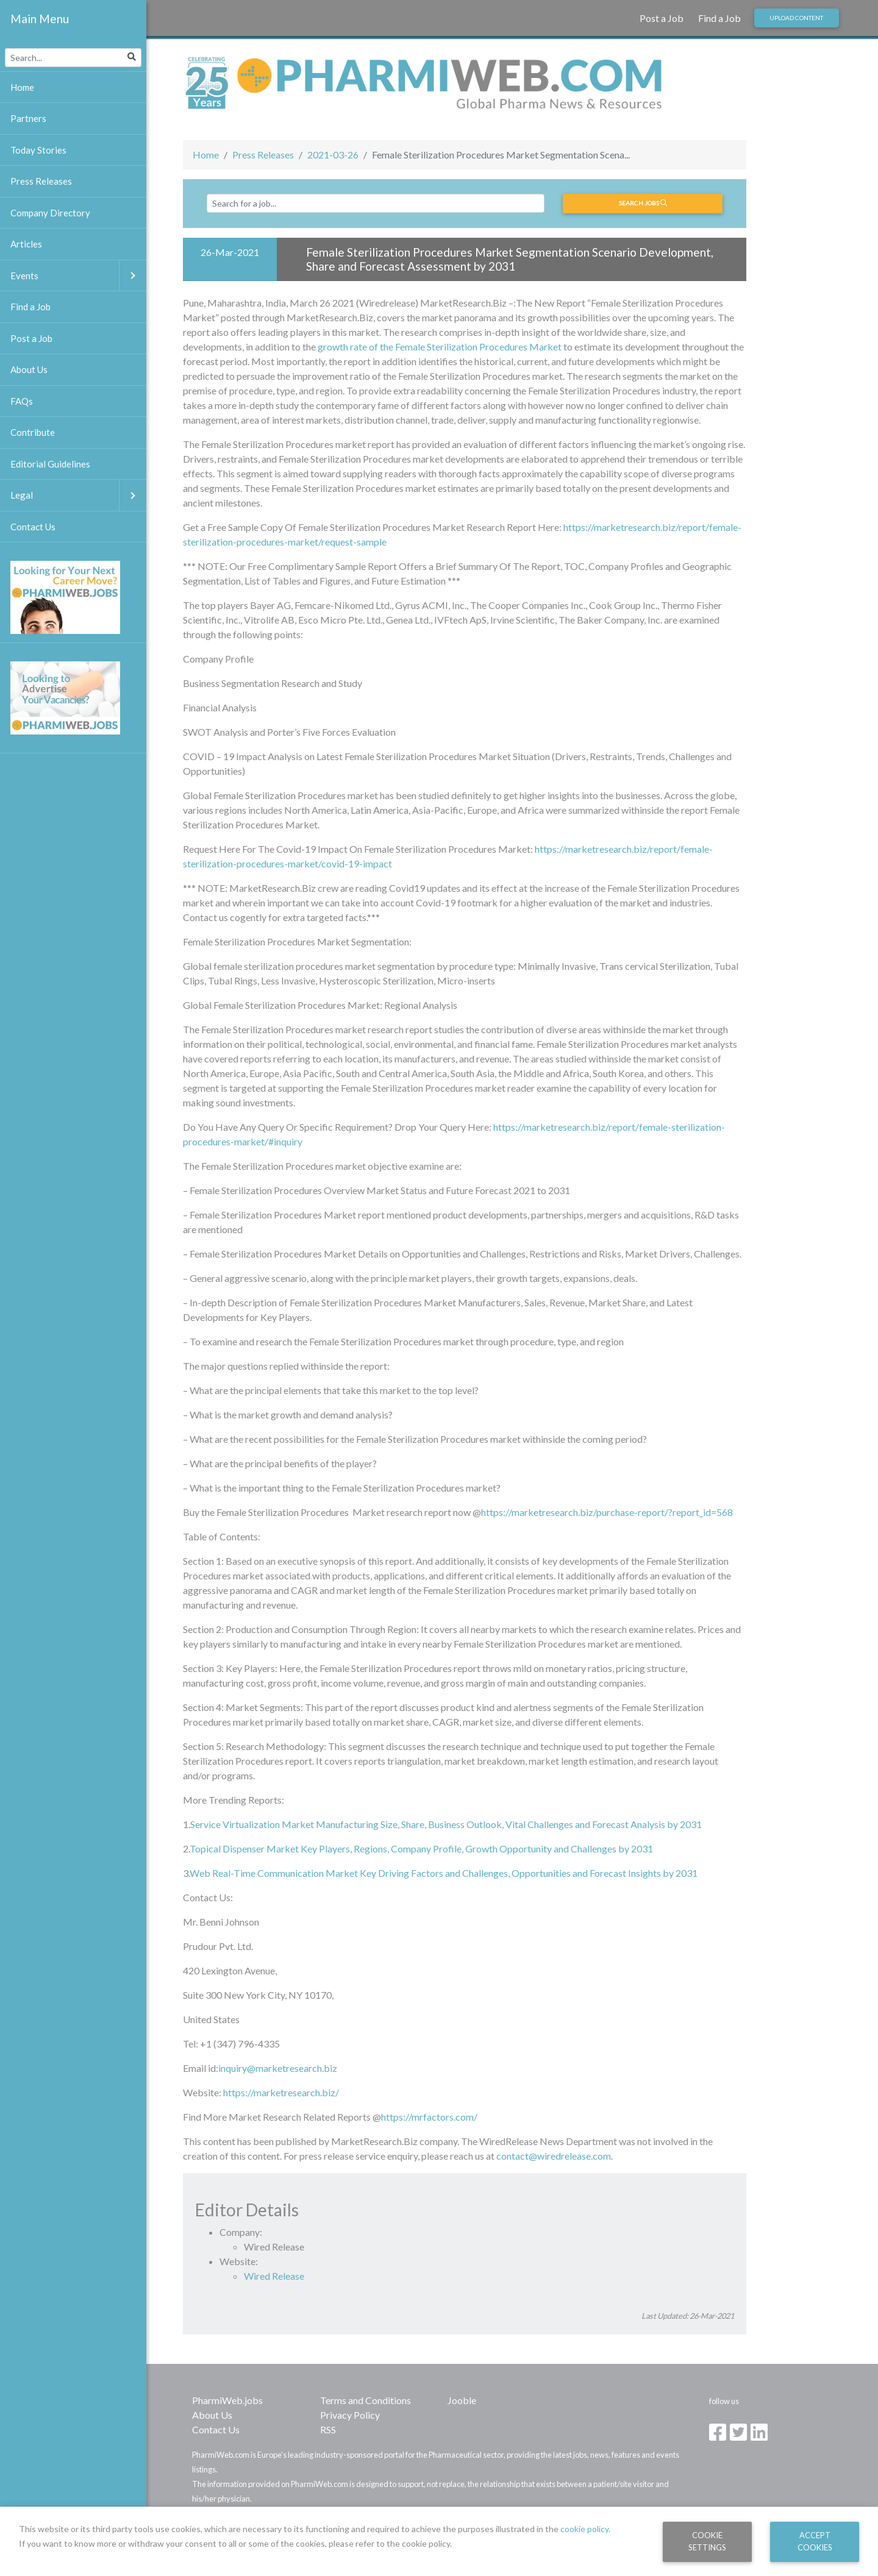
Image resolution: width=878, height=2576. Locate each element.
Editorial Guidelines (50, 463)
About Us (212, 2415)
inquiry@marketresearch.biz (277, 2068)
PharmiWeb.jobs (227, 2400)
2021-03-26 (333, 154)
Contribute (32, 432)
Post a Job (661, 18)
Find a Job (719, 18)
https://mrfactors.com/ (429, 2116)
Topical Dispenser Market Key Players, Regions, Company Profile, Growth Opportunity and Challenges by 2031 (421, 1848)
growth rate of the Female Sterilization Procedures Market (440, 346)
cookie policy (584, 2529)
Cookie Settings (707, 2541)
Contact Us (216, 2429)
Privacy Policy (350, 2415)
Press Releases (263, 154)
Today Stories (38, 149)
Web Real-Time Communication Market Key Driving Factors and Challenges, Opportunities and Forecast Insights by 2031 (444, 1873)
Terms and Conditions (365, 2400)
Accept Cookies (815, 2541)
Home (206, 154)
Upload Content (796, 17)
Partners (28, 118)
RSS (328, 2429)
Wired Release (274, 2276)
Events (78, 275)
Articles (26, 243)
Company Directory (50, 212)
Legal (78, 495)
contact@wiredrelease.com (553, 2155)
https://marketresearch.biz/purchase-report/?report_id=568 (607, 1512)
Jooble (462, 2400)
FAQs (21, 401)
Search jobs (643, 203)
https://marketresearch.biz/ (281, 2092)
